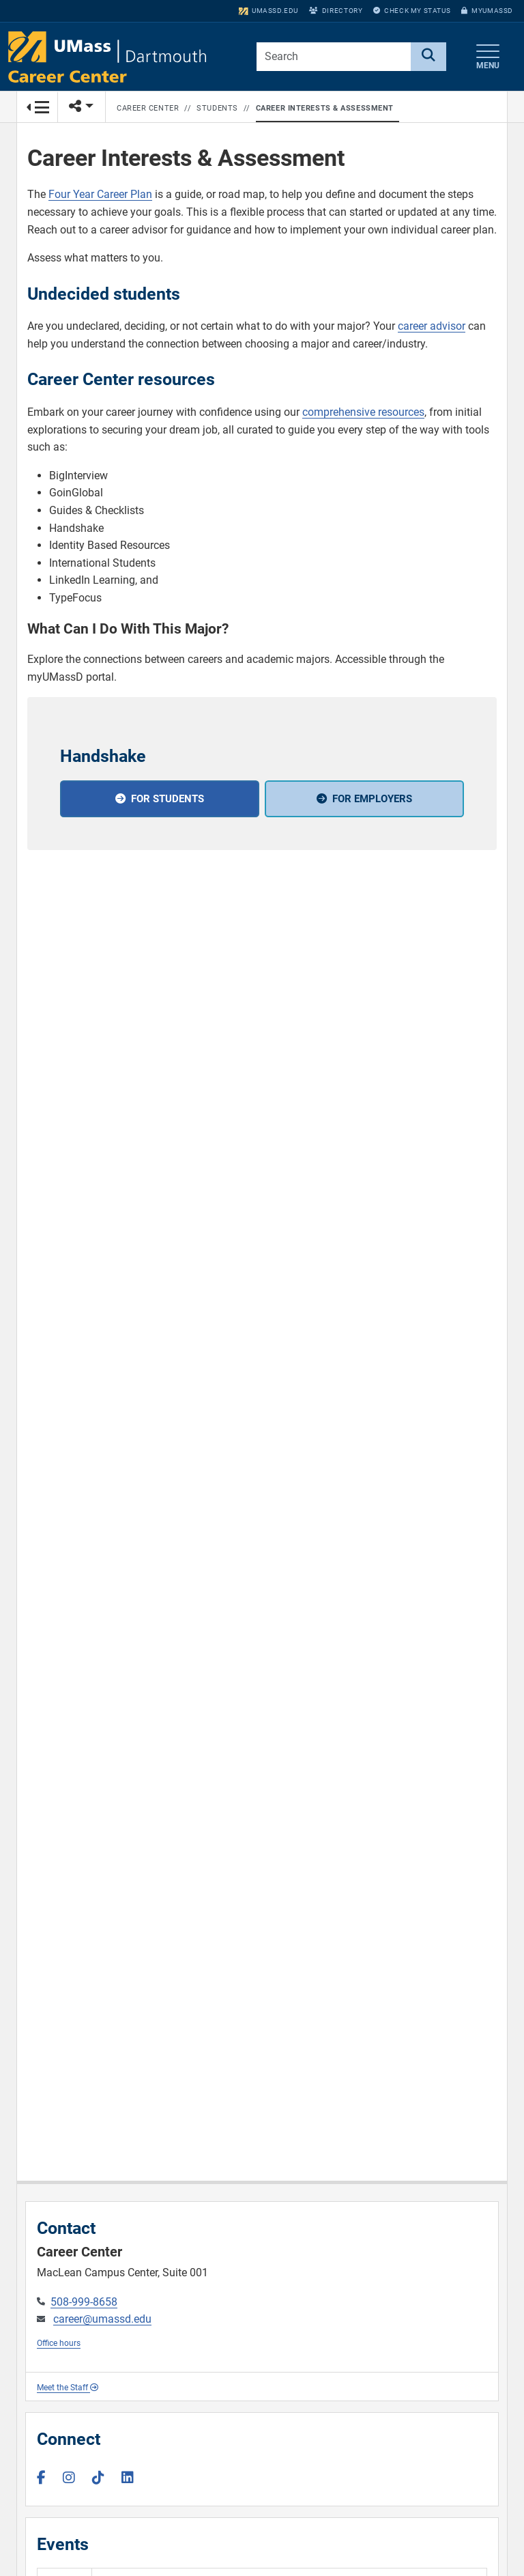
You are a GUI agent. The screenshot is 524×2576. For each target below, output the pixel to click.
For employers (372, 799)
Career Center (148, 108)
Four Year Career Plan (100, 194)
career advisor (431, 326)
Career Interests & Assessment (325, 108)
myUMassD (487, 10)
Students (216, 108)
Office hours (59, 2343)
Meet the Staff (67, 2387)
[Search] (428, 56)
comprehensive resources (363, 412)
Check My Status (411, 10)
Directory (335, 10)
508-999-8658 (83, 2301)
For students (167, 799)
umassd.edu (268, 10)
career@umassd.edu (102, 2318)
